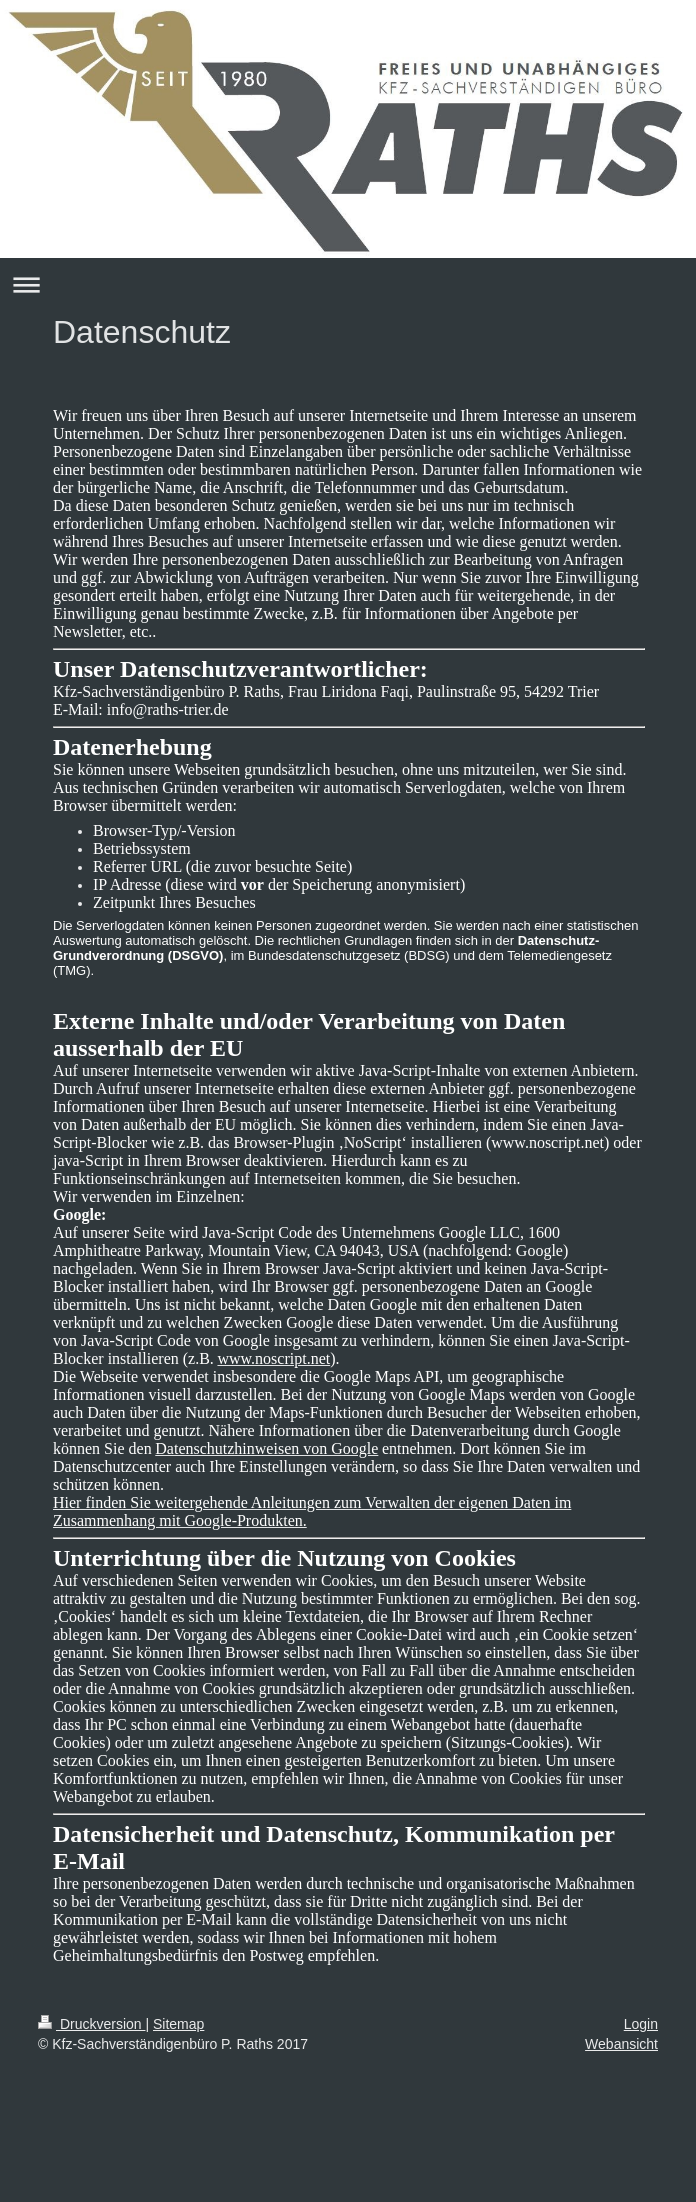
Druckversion (91, 2024)
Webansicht (621, 2044)
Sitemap (178, 2024)
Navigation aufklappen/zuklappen (348, 284)
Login (641, 2024)
